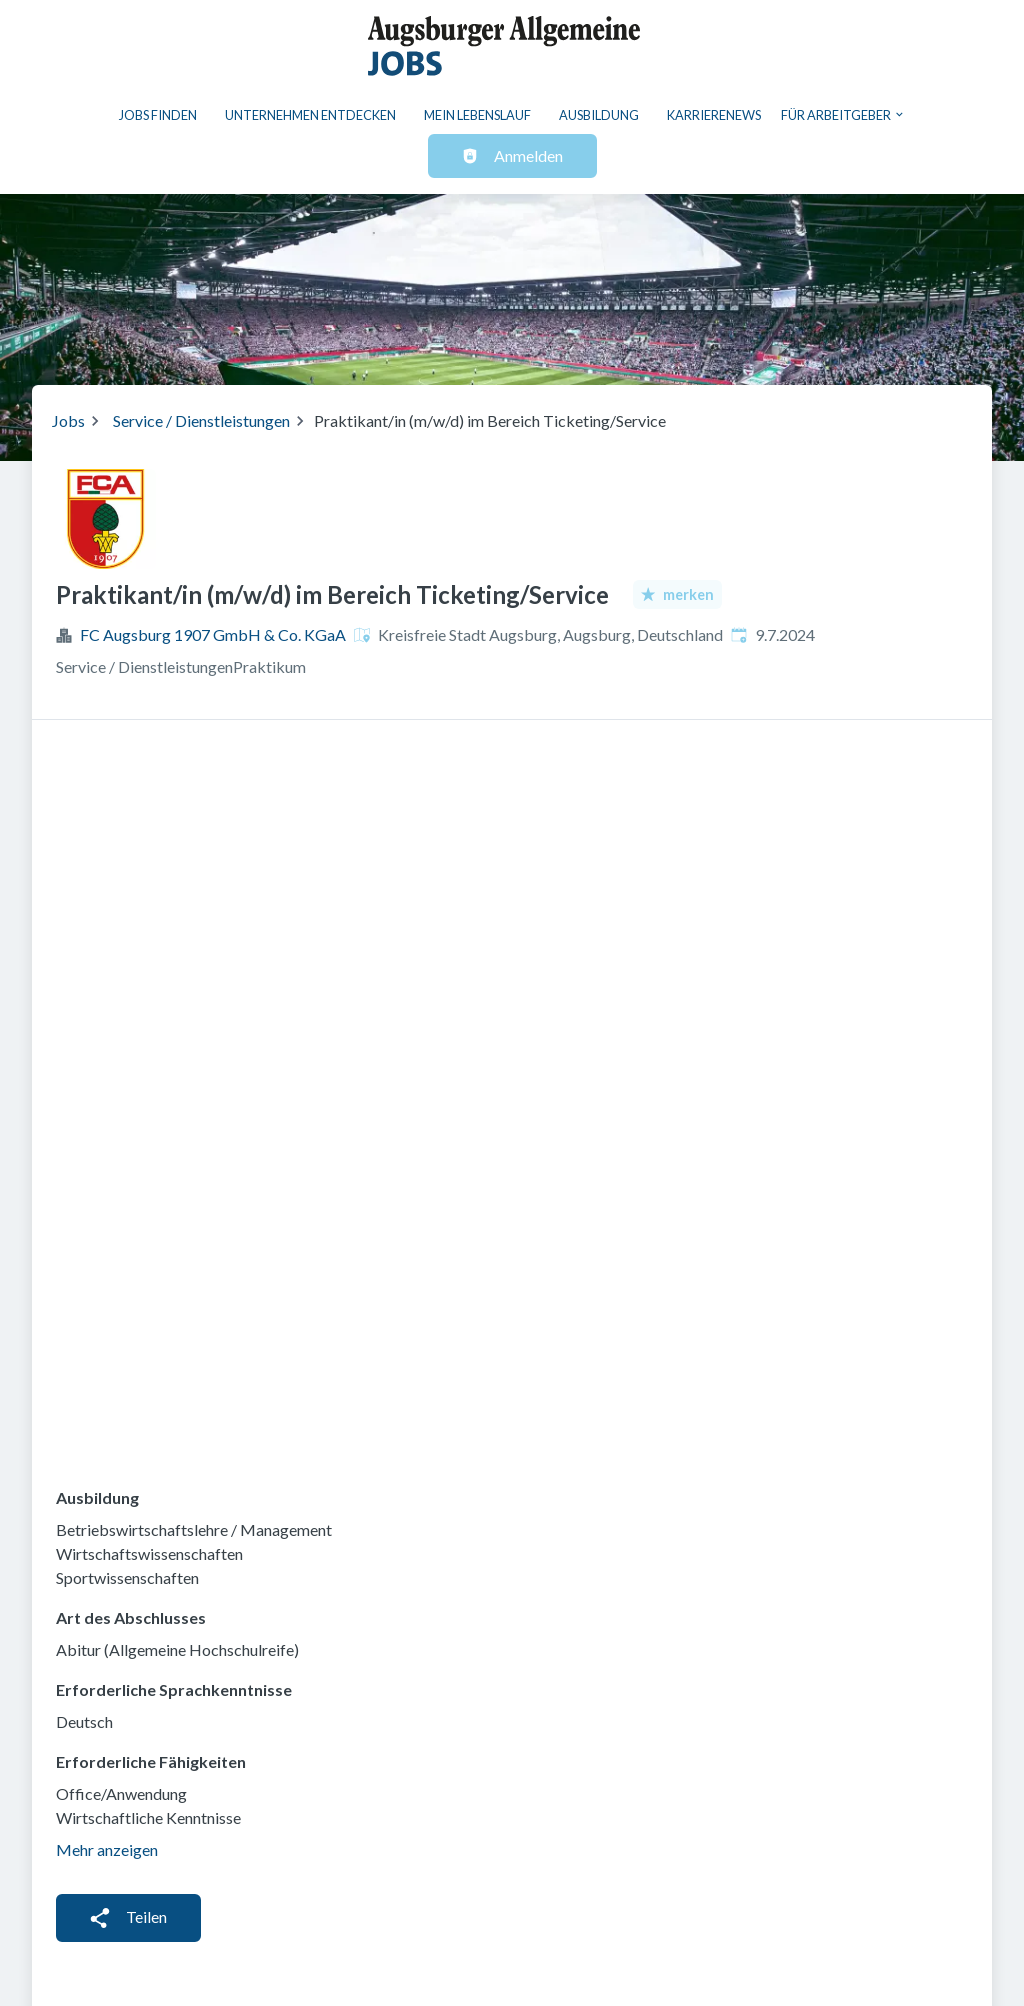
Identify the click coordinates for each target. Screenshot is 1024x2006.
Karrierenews (714, 115)
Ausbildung (599, 115)
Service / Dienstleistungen (201, 420)
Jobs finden (158, 115)
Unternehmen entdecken (310, 115)
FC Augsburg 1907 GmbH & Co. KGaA (213, 634)
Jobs (68, 420)
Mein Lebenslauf (477, 115)
